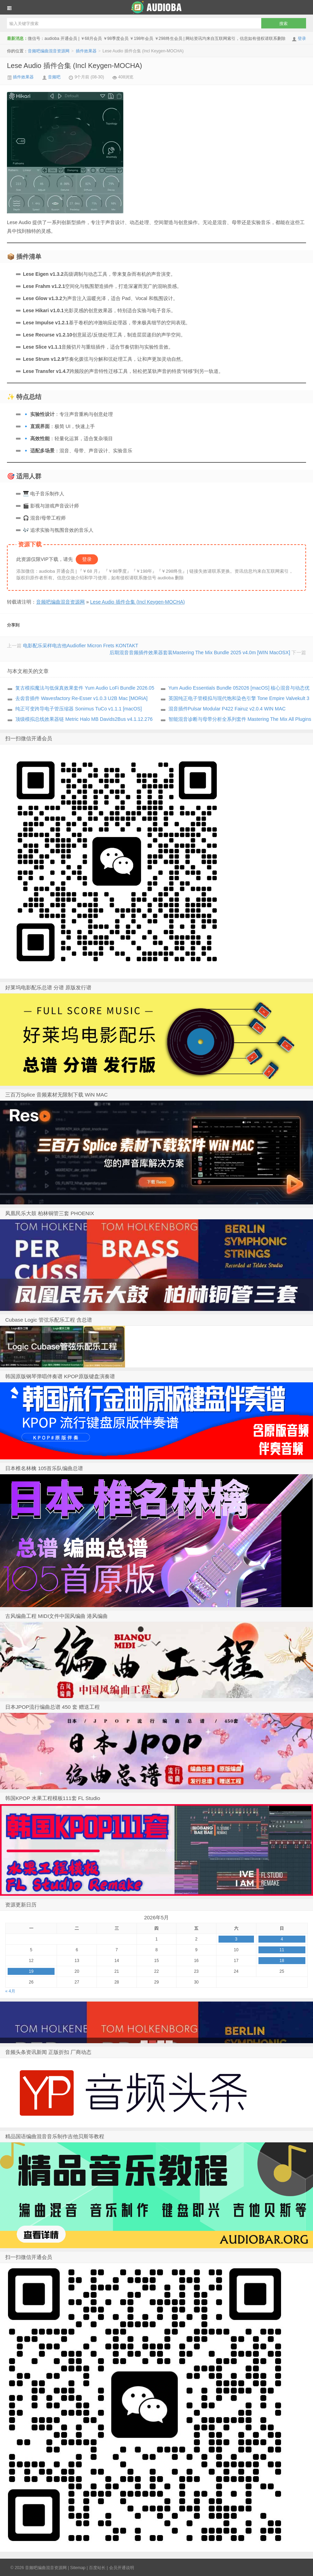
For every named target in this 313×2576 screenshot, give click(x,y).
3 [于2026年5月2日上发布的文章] (236, 1939)
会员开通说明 (121, 2567)
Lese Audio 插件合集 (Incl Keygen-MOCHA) (74, 65)
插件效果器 (86, 51)
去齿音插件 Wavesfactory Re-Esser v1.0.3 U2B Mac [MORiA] (81, 698)
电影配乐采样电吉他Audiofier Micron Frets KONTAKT (80, 645)
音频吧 (54, 77)
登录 (302, 38)
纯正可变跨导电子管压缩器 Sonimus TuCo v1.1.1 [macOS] (78, 708)
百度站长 (97, 2567)
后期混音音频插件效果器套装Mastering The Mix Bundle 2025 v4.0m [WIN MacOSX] (199, 652)
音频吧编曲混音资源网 (156, 7)
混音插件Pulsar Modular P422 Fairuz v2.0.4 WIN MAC (227, 708)
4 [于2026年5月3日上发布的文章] (282, 1939)
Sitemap (77, 2567)
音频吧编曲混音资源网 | (47, 2567)
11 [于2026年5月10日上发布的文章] (282, 1949)
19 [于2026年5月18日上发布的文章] (31, 1971)
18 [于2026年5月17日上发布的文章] (282, 1960)
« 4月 (10, 1991)
